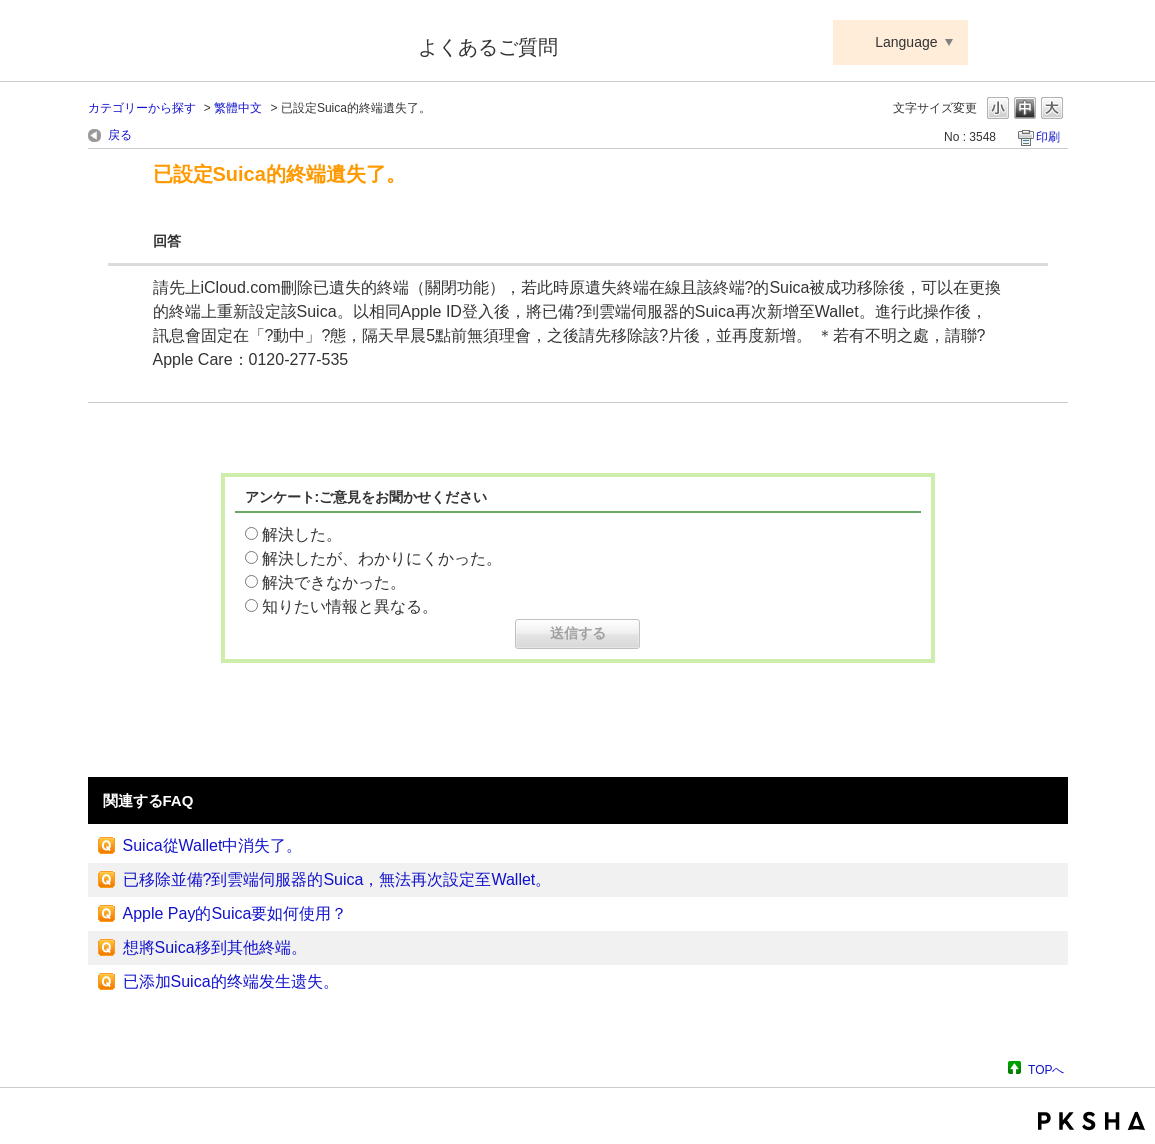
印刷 (1048, 137)
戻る (120, 135)
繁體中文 (238, 108)
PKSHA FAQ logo (1091, 1121)
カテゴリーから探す (142, 108)
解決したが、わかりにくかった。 (382, 558)
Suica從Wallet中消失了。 (213, 845)
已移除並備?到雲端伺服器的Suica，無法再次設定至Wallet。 (337, 879)
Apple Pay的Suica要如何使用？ (235, 913)
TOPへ (1046, 1069)
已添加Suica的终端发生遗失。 (231, 981)
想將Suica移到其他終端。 (215, 947)
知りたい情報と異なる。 (350, 606)
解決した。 (302, 534)
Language (906, 42)
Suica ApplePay (239, 43)
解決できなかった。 (334, 582)
